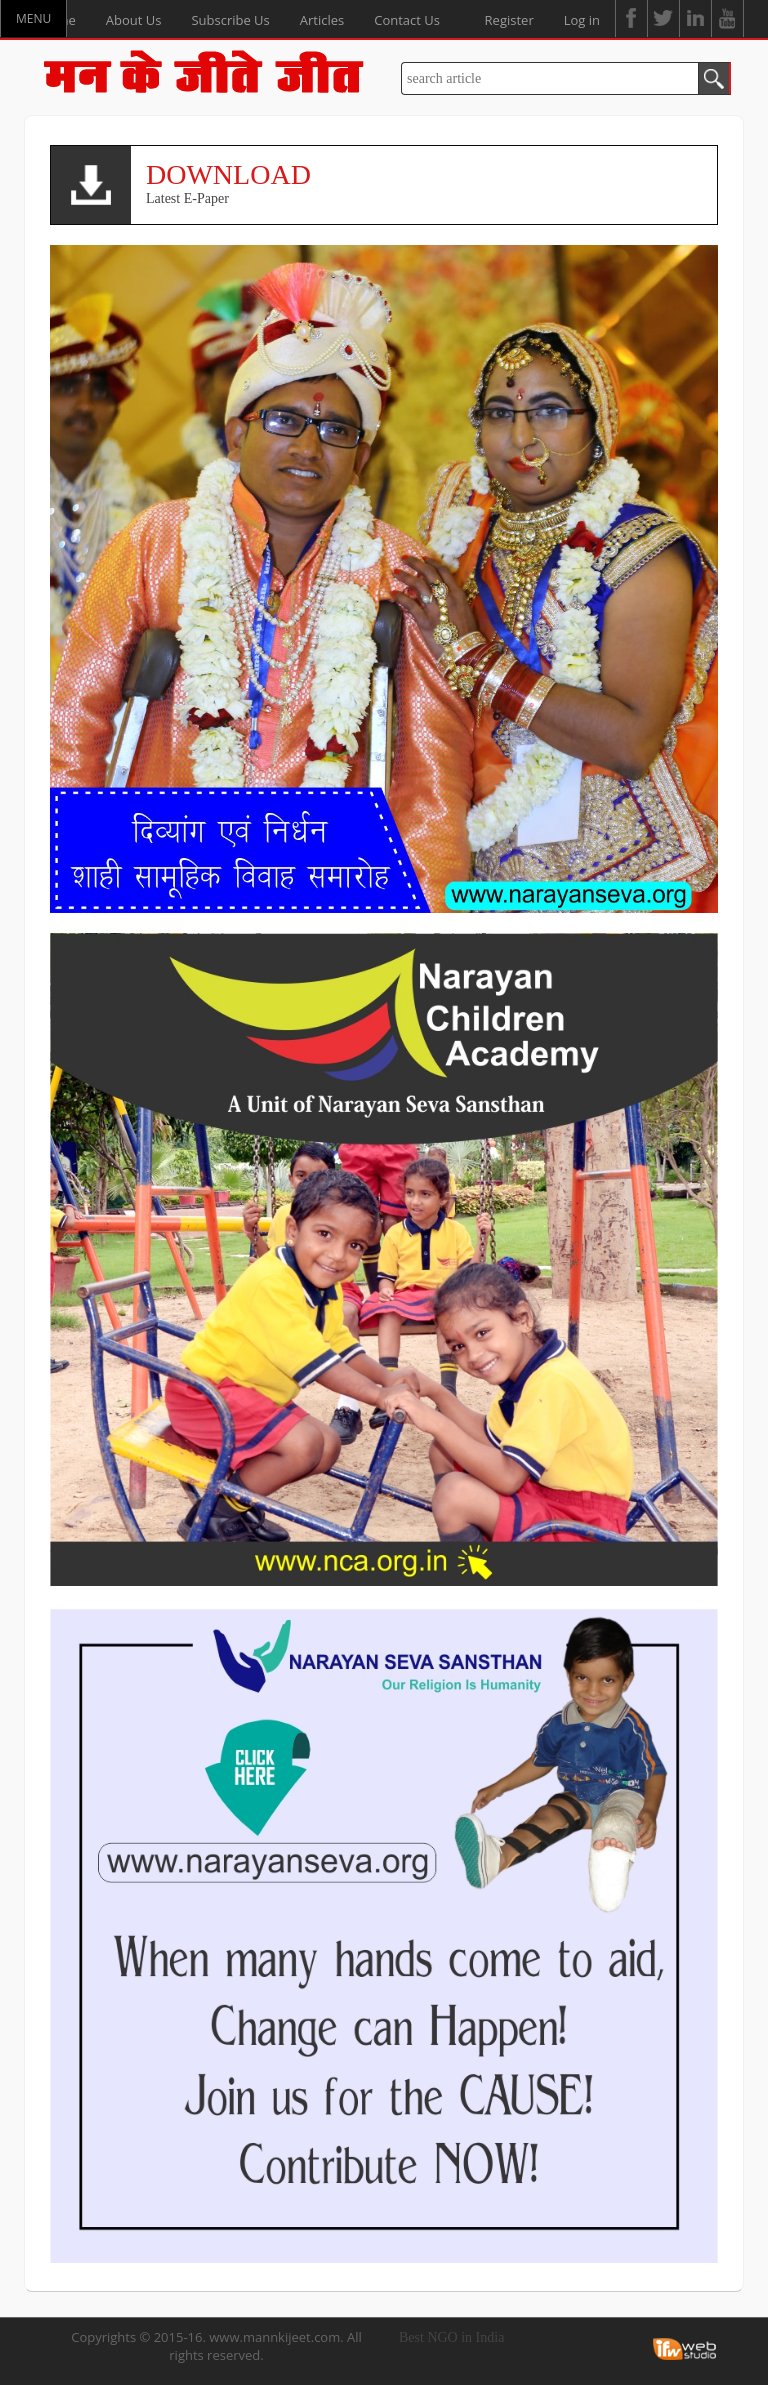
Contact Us (407, 20)
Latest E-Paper (424, 182)
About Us (134, 20)
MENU (33, 18)
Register (509, 20)
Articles (322, 20)
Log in (582, 20)
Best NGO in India (451, 2337)
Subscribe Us (230, 20)
